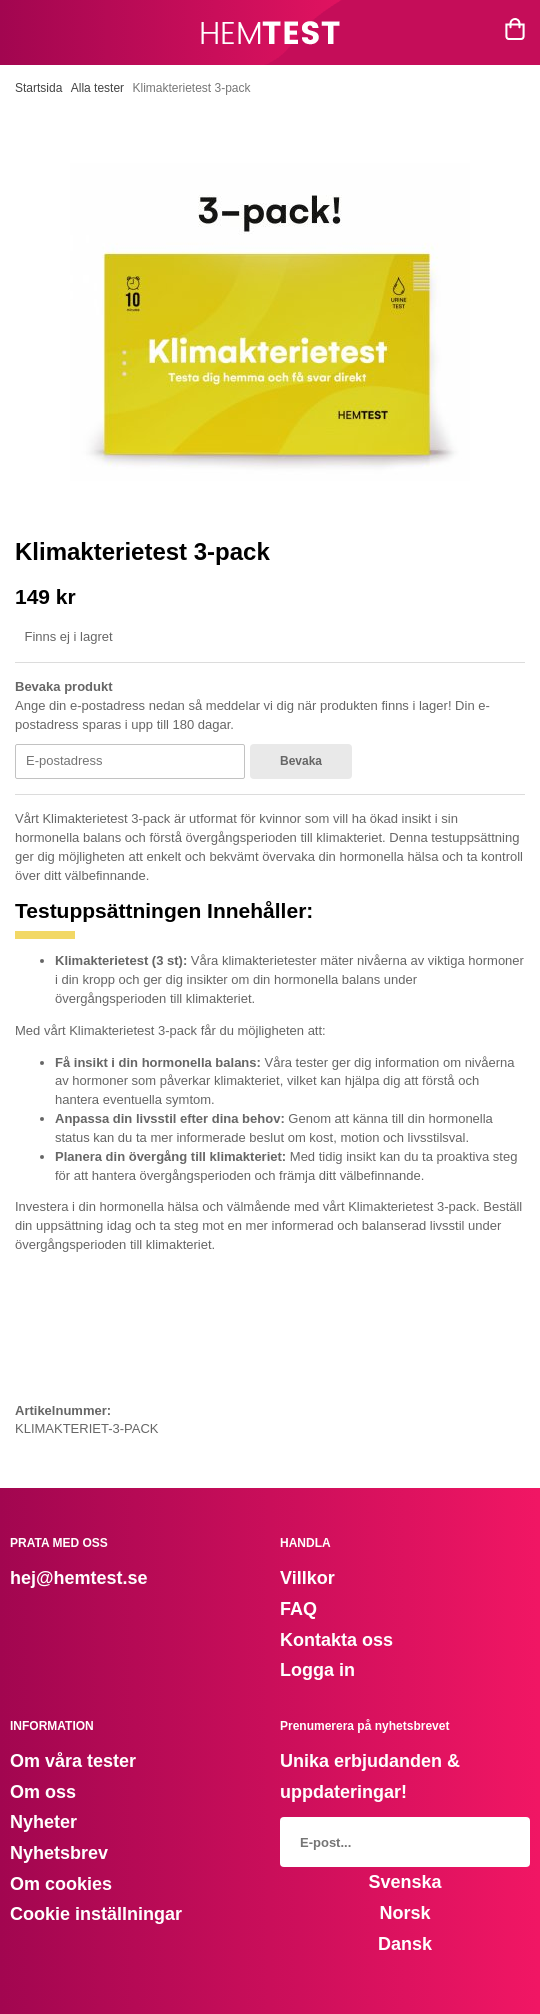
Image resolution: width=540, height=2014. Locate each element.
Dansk (405, 1944)
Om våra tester (73, 1761)
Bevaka (301, 761)
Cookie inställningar (96, 1914)
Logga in (317, 1670)
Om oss (43, 1792)
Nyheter (43, 1822)
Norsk (404, 1913)
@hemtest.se (92, 1578)
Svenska (404, 1882)
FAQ (298, 1609)
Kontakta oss (336, 1640)
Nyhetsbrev (59, 1853)
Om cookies (61, 1884)
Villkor (307, 1578)
